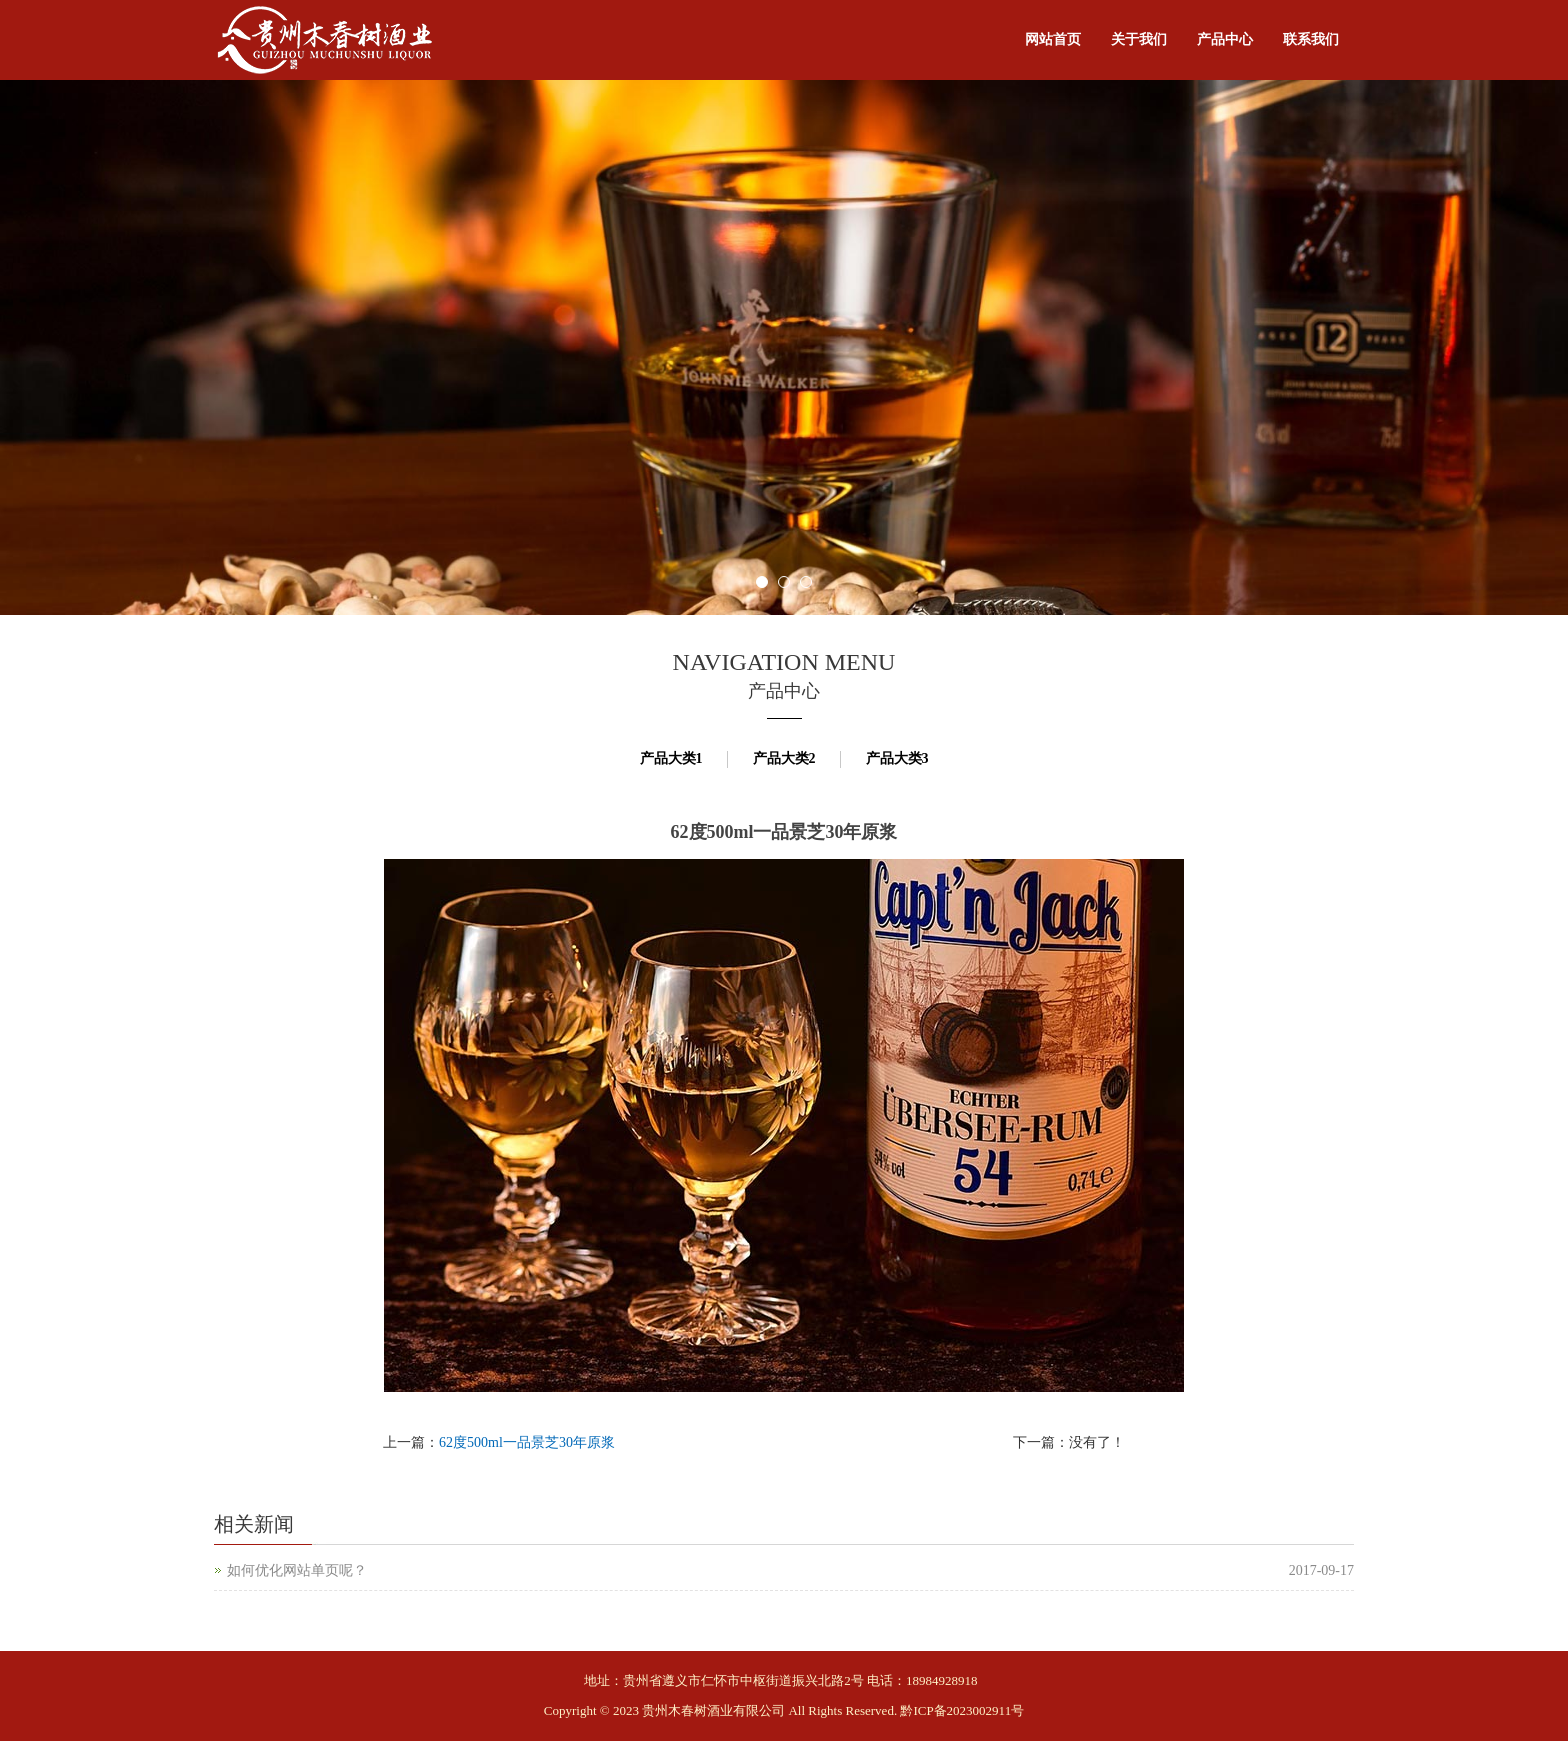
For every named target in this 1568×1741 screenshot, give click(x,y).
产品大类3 (897, 758)
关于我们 (1139, 39)
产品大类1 (671, 758)
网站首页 (1053, 39)
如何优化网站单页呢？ (297, 1570)
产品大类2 (784, 758)
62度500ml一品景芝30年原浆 (527, 1442)
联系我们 (1311, 39)
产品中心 (1225, 39)
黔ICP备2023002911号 (962, 1710)
